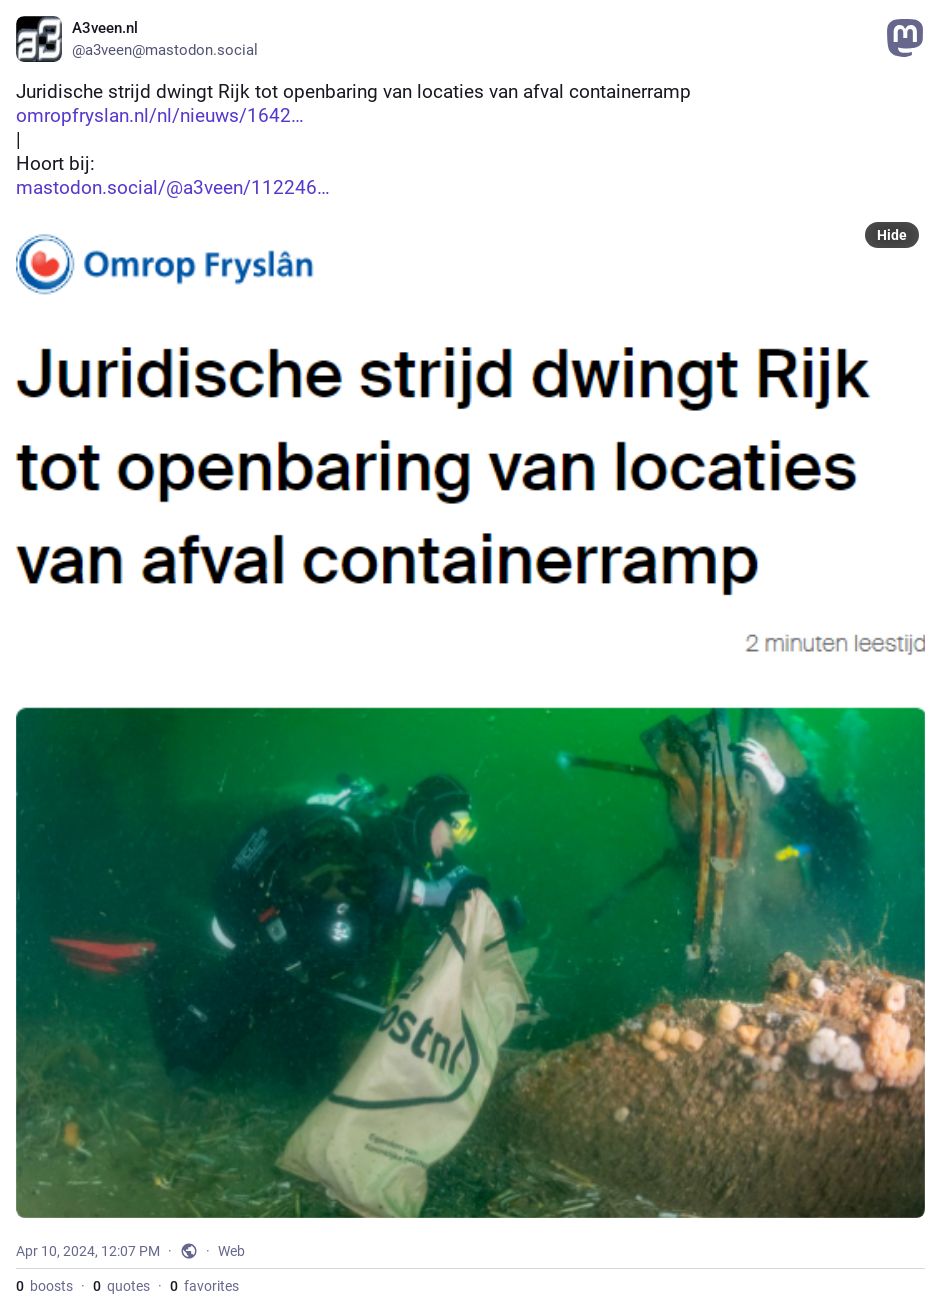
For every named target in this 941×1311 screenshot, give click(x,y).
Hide (892, 235)
